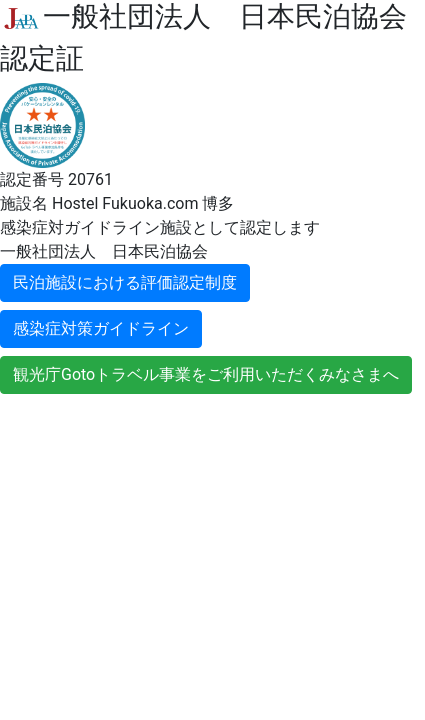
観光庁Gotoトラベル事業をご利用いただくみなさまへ (206, 374)
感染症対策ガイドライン (101, 328)
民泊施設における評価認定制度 (125, 282)
